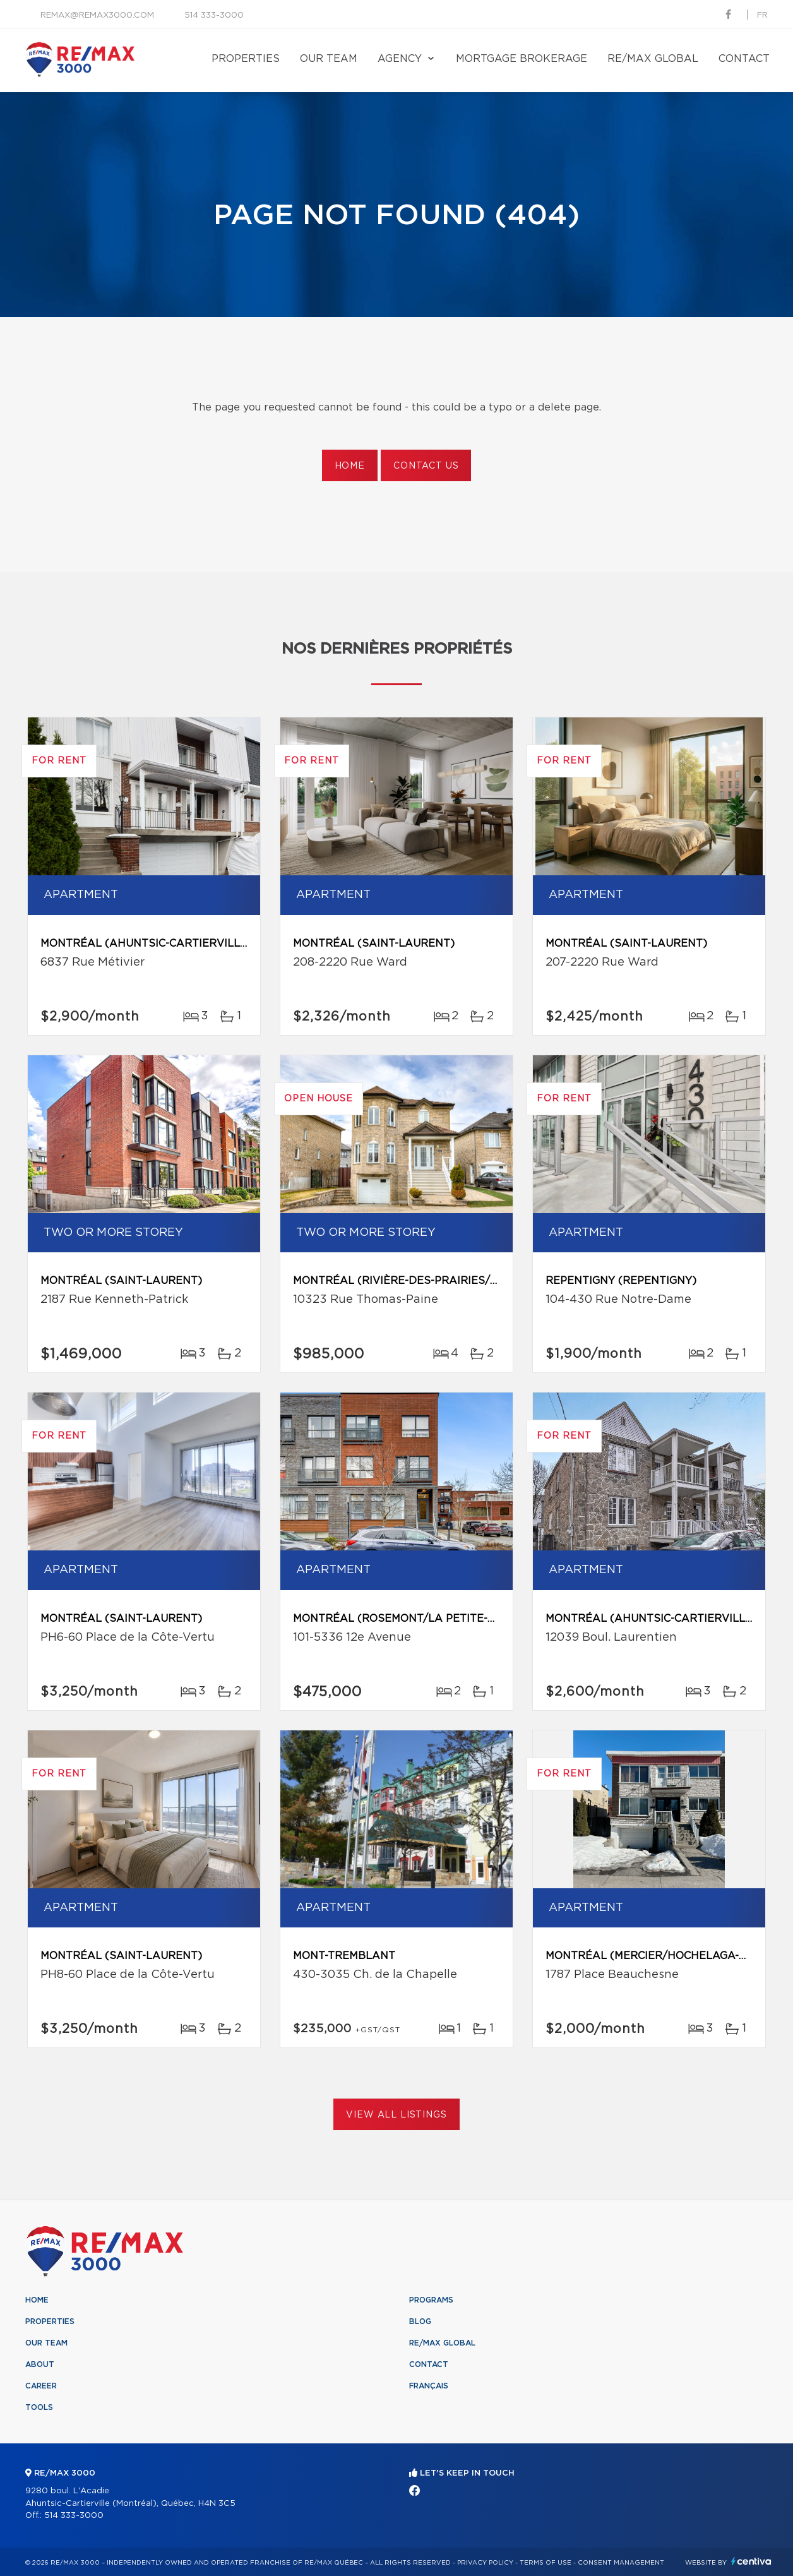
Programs (431, 2300)
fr (762, 15)
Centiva (751, 2561)
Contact (744, 59)
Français (428, 2386)
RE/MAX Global (652, 59)
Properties (246, 59)
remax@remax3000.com (97, 15)
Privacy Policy (485, 2563)
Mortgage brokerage (521, 59)
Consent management (621, 2563)
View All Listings (396, 2115)
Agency (400, 59)
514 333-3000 (214, 15)
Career (41, 2386)
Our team (328, 59)
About (39, 2364)
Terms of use (545, 2563)
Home (350, 466)
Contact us (425, 466)
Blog (420, 2321)
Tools (39, 2407)
